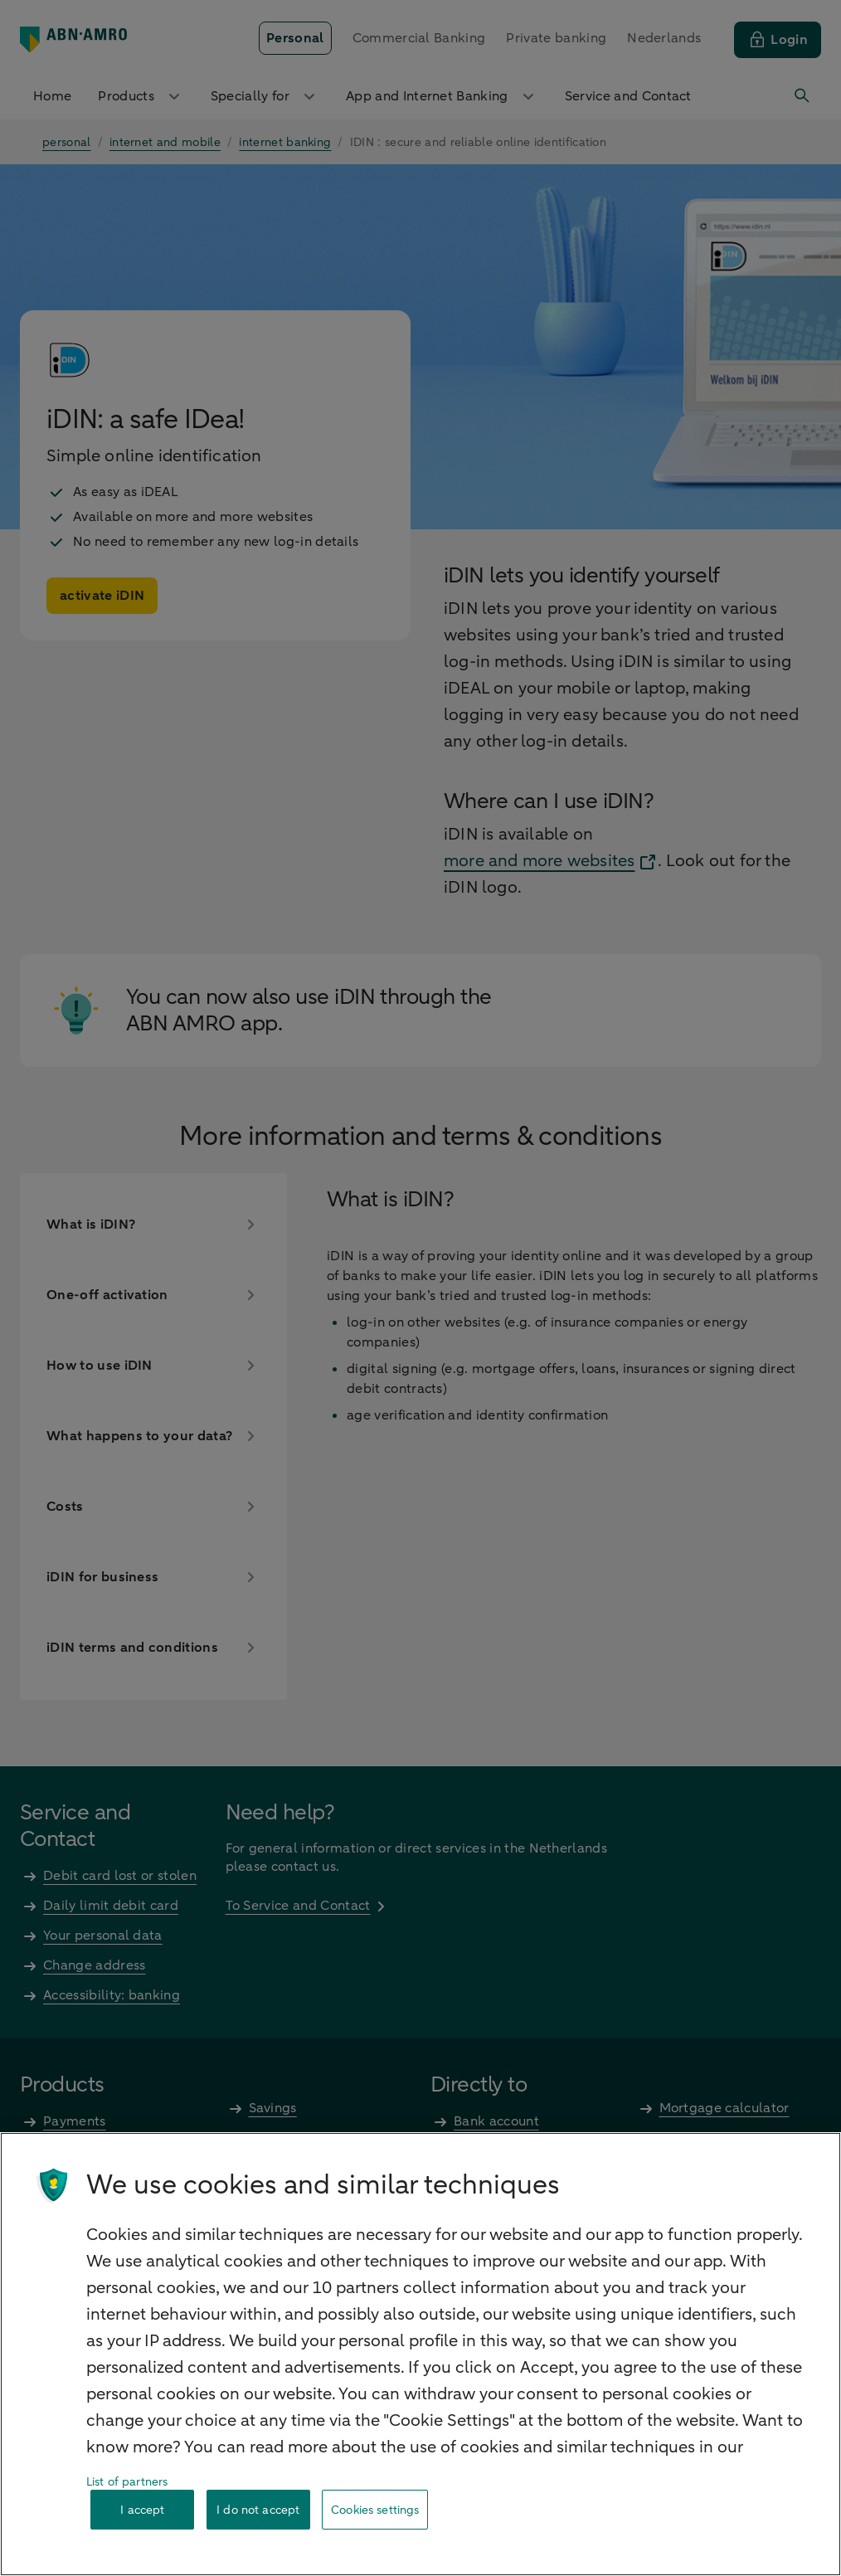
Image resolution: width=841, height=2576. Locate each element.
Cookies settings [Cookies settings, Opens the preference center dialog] (375, 2510)
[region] (420, 2354)
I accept (142, 2510)
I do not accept (257, 2510)
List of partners (127, 2482)
